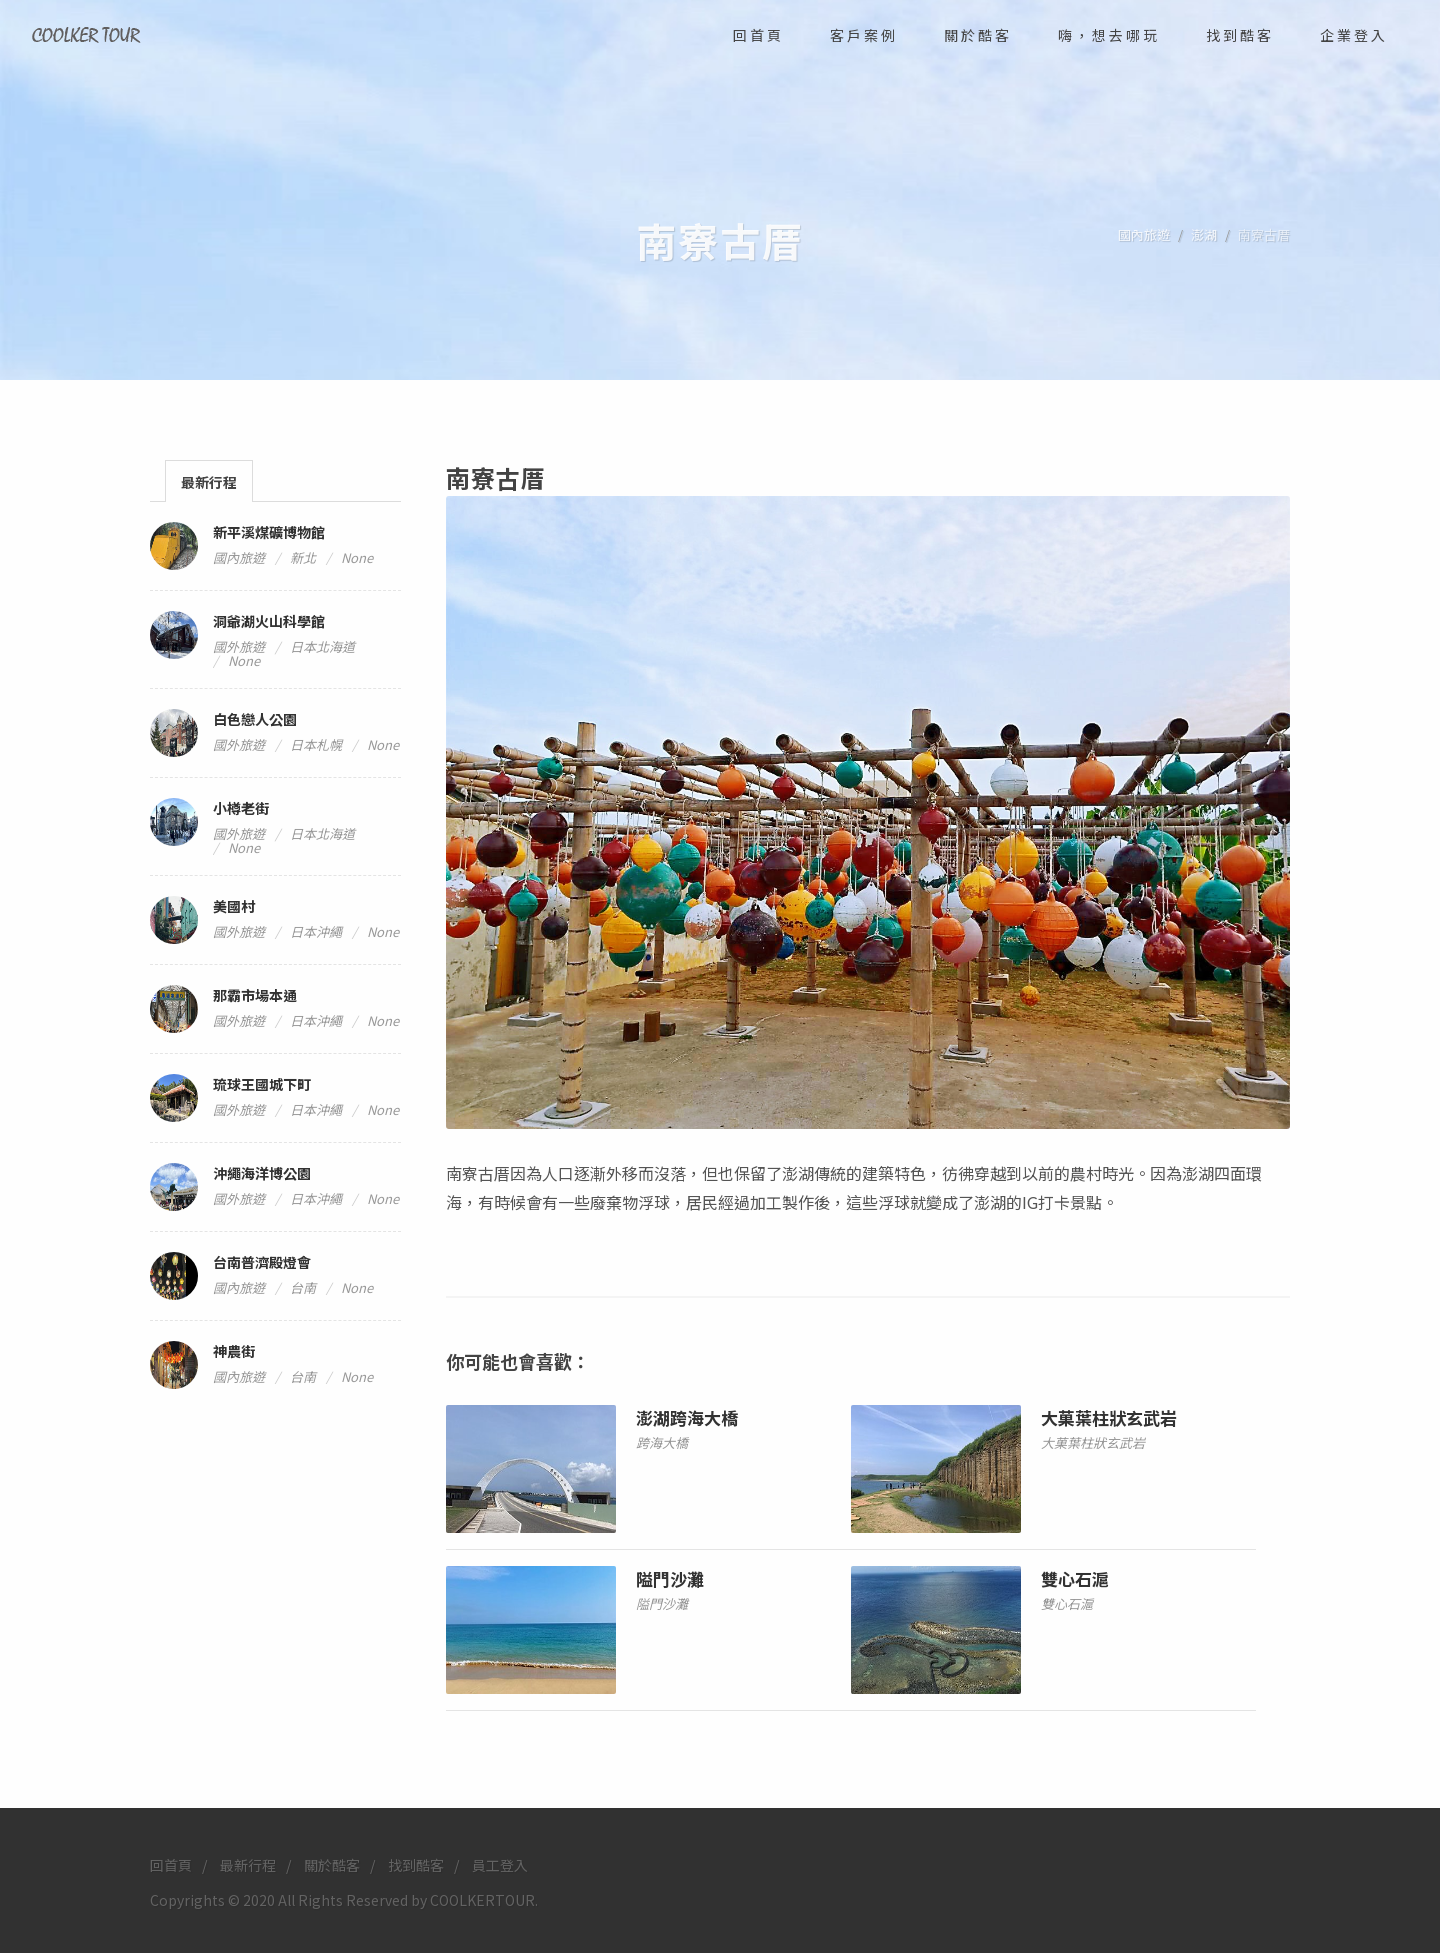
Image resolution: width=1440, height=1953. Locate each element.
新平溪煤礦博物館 (269, 532)
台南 (303, 1287)
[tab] (209, 480)
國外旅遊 (239, 646)
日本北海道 (322, 646)
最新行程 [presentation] (209, 482)
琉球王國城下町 (262, 1084)
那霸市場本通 (255, 995)
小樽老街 (241, 808)
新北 (303, 557)
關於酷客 (332, 1864)
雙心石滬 (1075, 1578)
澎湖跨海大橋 (687, 1417)
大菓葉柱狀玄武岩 (1109, 1417)
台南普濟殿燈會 (262, 1262)
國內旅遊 (1144, 234)
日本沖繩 (316, 931)
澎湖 (1204, 234)
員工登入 (500, 1864)
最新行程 (248, 1864)
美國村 (234, 906)
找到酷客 (416, 1864)
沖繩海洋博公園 (262, 1173)
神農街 (234, 1351)
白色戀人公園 (255, 719)
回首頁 (171, 1864)
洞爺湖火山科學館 (269, 621)
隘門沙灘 (670, 1578)
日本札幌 (316, 744)
